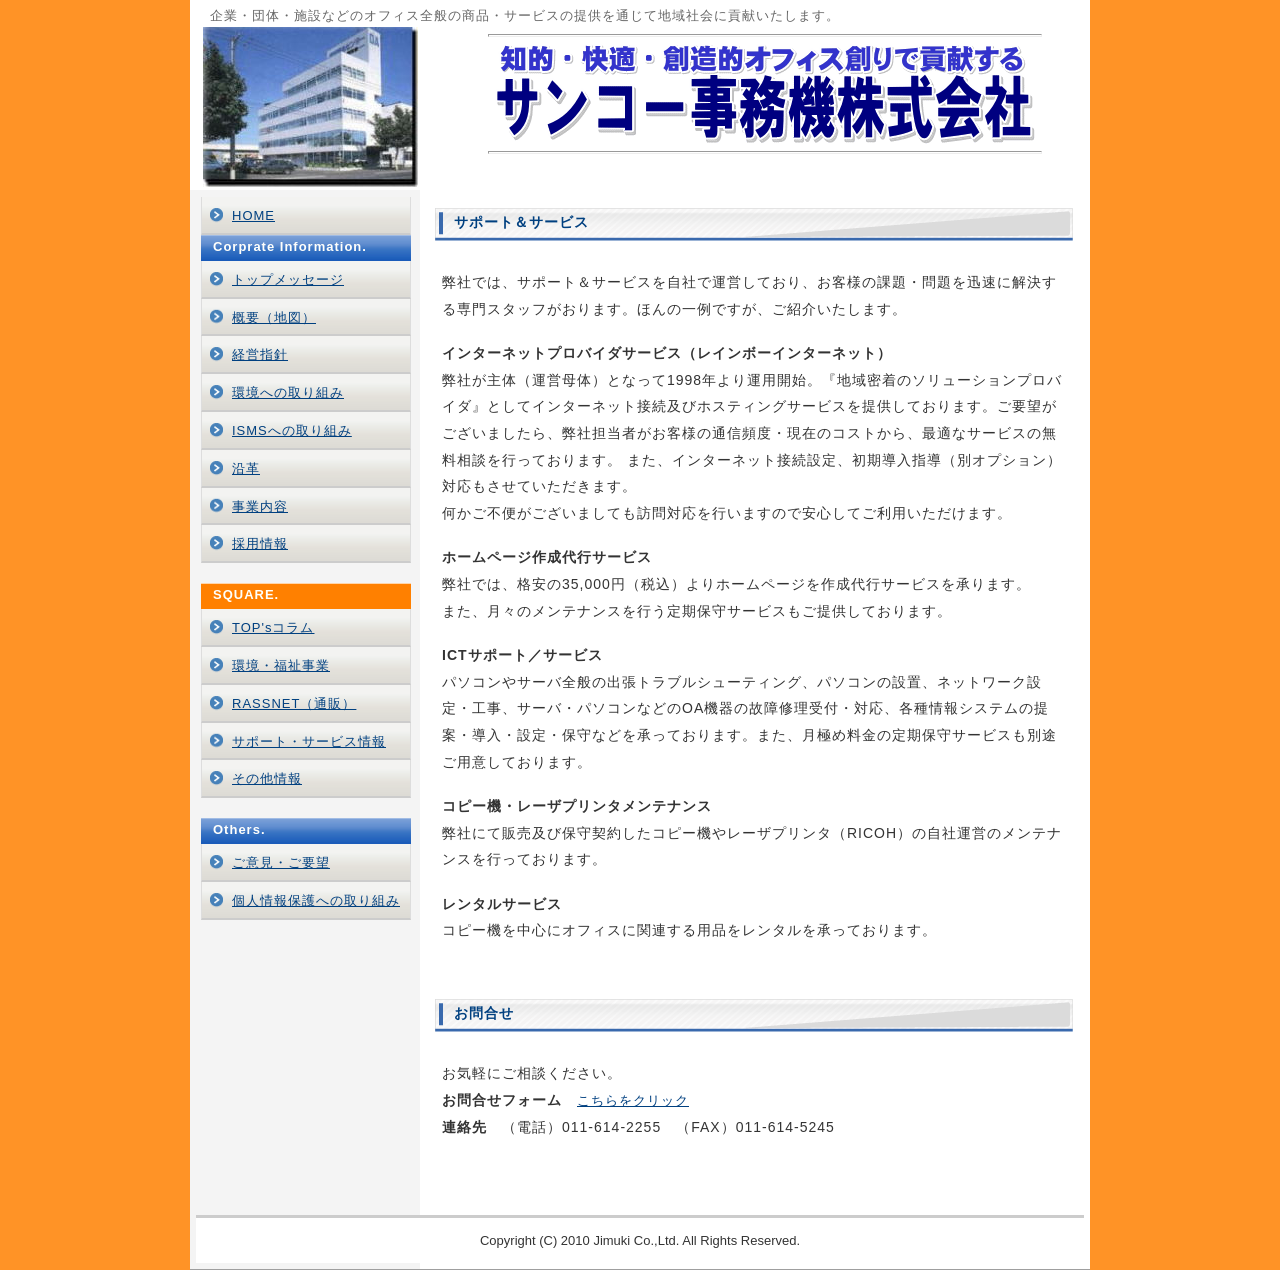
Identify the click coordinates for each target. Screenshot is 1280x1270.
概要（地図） (274, 317)
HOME (253, 215)
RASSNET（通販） (294, 703)
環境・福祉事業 (281, 665)
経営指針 (260, 354)
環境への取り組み (288, 392)
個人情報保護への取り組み (316, 900)
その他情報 (267, 778)
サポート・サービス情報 (309, 741)
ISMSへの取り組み (292, 430)
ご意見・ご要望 (281, 862)
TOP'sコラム (273, 627)
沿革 (246, 468)
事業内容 (260, 506)
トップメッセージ (288, 279)
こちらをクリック (633, 1100)
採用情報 (260, 543)
